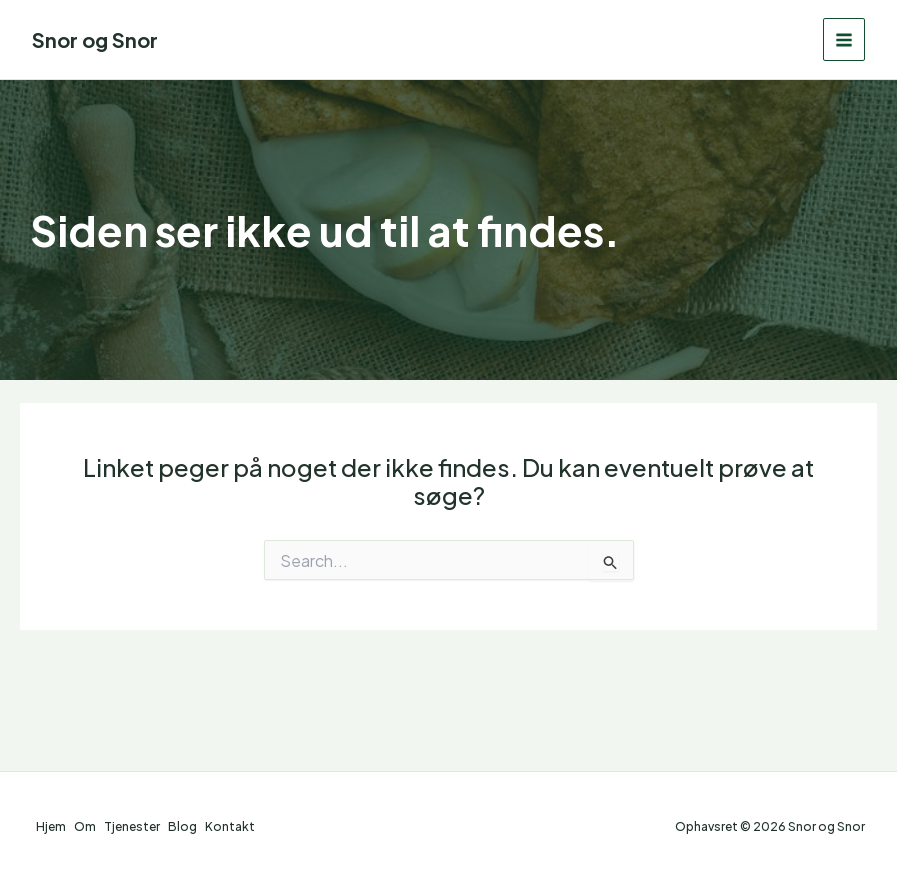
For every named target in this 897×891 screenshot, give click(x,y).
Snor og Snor (95, 39)
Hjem (51, 826)
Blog (182, 826)
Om (85, 826)
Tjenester (132, 826)
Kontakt (230, 826)
